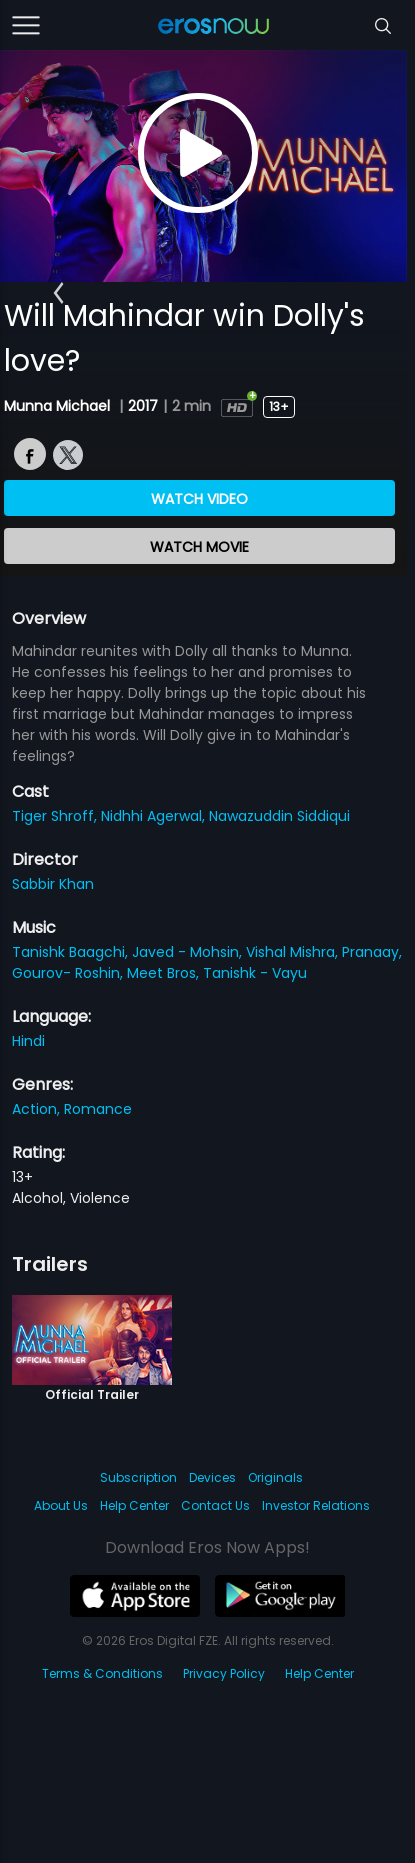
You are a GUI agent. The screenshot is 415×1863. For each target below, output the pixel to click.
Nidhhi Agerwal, (155, 816)
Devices (212, 1477)
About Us (61, 1505)
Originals (275, 1477)
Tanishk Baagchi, (72, 952)
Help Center (134, 1505)
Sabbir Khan (53, 884)
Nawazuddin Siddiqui (279, 816)
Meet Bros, (165, 973)
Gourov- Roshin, (69, 973)
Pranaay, (372, 952)
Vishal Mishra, (294, 952)
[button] (58, 293)
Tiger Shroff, (56, 816)
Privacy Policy (224, 1673)
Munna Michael (59, 406)
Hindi (28, 1041)
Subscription (138, 1477)
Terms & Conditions (102, 1673)
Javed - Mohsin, (189, 952)
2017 (143, 406)
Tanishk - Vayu (255, 973)
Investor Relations (316, 1505)
